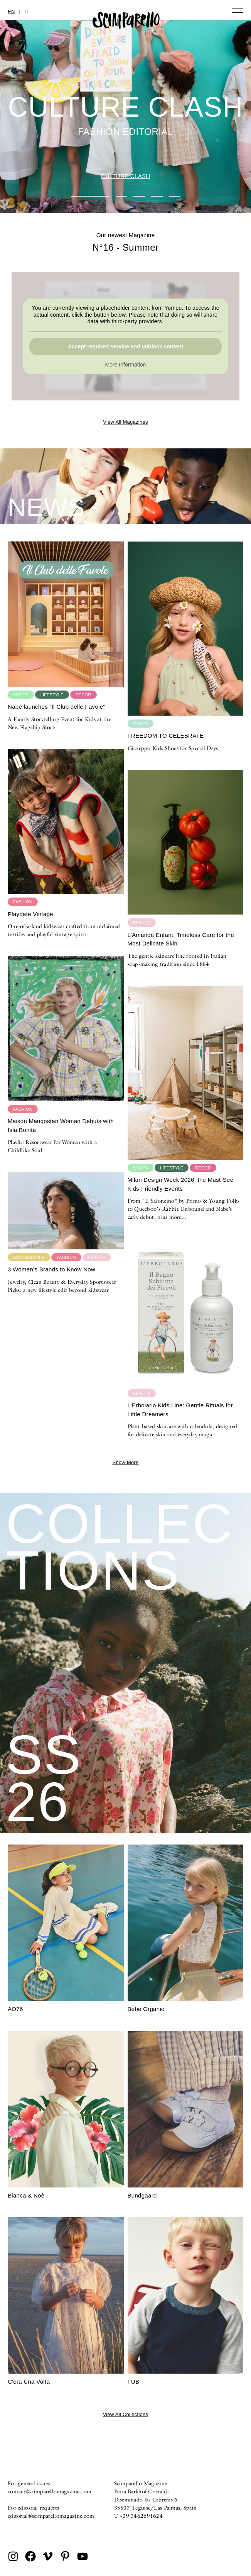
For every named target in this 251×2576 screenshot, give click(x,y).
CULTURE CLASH (125, 176)
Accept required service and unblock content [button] (126, 346)
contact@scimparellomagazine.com (50, 2491)
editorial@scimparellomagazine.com (51, 2515)
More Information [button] (125, 364)
